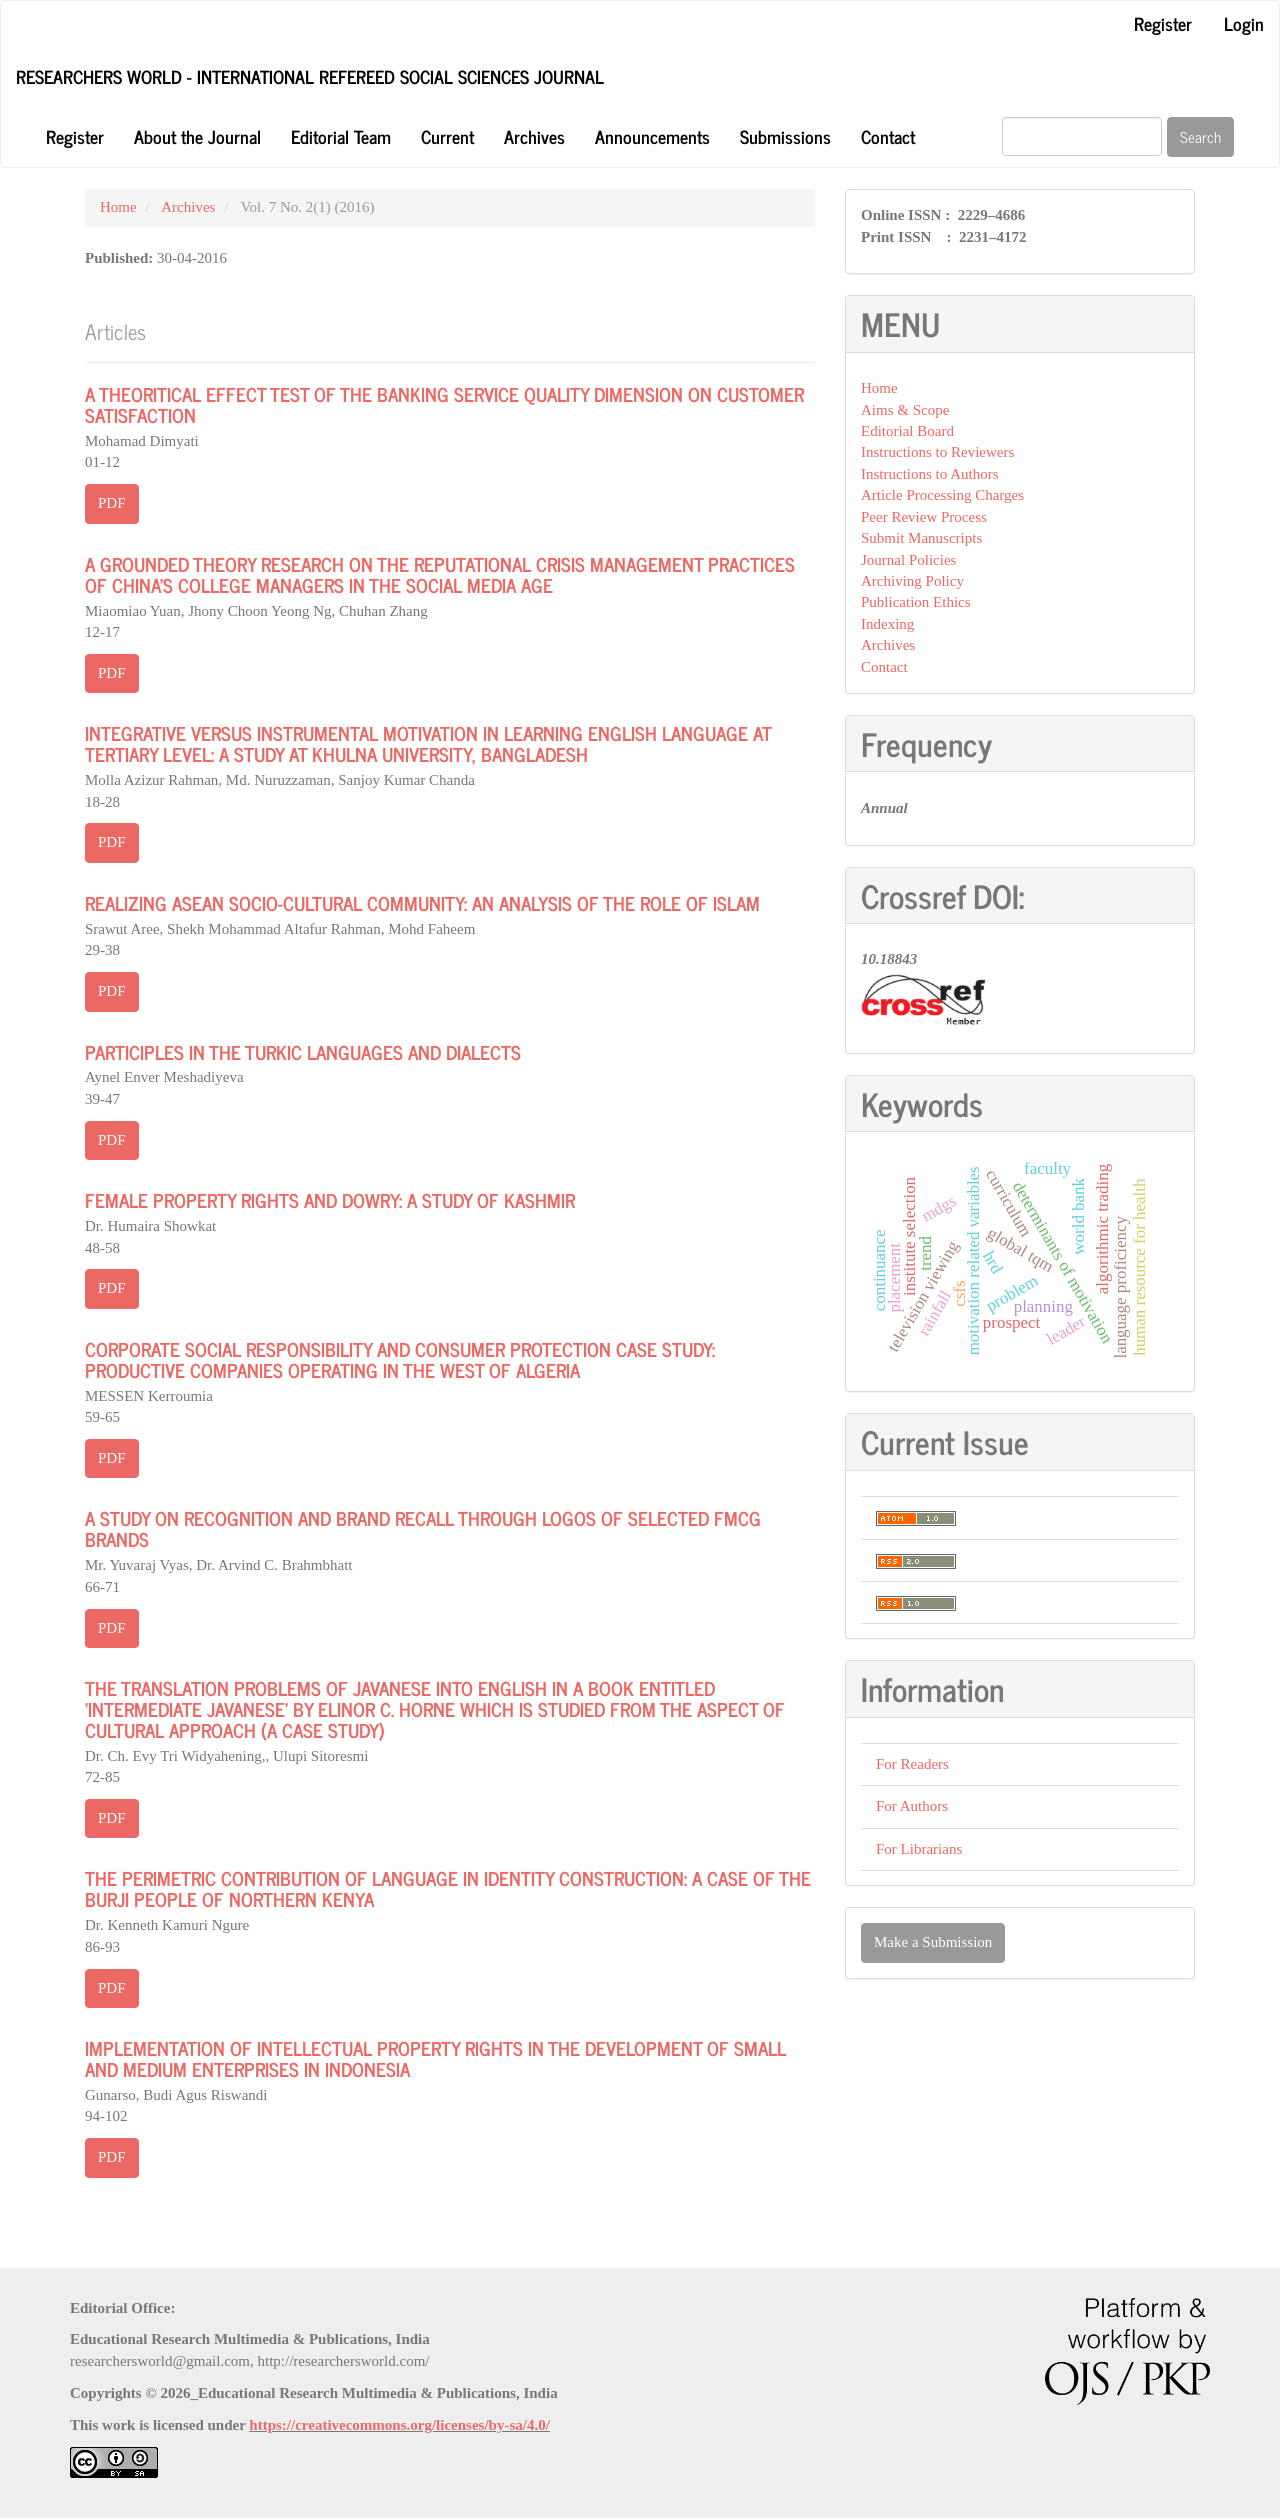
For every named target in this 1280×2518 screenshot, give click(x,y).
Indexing (887, 624)
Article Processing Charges (942, 495)
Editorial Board (907, 431)
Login (1244, 23)
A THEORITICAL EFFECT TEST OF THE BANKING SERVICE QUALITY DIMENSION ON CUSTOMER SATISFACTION (444, 404)
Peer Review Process (924, 517)
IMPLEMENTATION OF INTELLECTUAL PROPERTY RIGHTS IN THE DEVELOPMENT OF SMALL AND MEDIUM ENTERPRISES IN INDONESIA (435, 2058)
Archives (534, 136)
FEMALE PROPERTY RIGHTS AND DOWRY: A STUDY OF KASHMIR (330, 1199)
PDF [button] (112, 503)
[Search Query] (1082, 136)
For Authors (912, 1806)
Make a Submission (933, 1942)
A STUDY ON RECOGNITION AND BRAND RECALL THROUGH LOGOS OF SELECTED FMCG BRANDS (423, 1528)
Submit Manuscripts (921, 538)
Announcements (652, 136)
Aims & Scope (905, 410)
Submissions (785, 136)
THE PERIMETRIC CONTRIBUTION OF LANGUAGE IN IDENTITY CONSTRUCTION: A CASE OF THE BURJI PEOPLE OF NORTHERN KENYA (448, 1888)
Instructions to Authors (930, 474)
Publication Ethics (916, 602)
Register (1163, 23)
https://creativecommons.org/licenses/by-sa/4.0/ (399, 2425)
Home (118, 207)
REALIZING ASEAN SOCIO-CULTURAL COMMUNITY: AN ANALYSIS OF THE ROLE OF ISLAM (422, 902)
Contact (888, 136)
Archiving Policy (912, 581)
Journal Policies (908, 560)
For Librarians (919, 1849)
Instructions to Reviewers (937, 452)
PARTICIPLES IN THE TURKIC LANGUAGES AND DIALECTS (303, 1051)
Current (447, 136)
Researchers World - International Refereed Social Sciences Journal (310, 76)
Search (1200, 136)
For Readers (912, 1764)
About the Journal (197, 136)
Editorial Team (341, 136)
